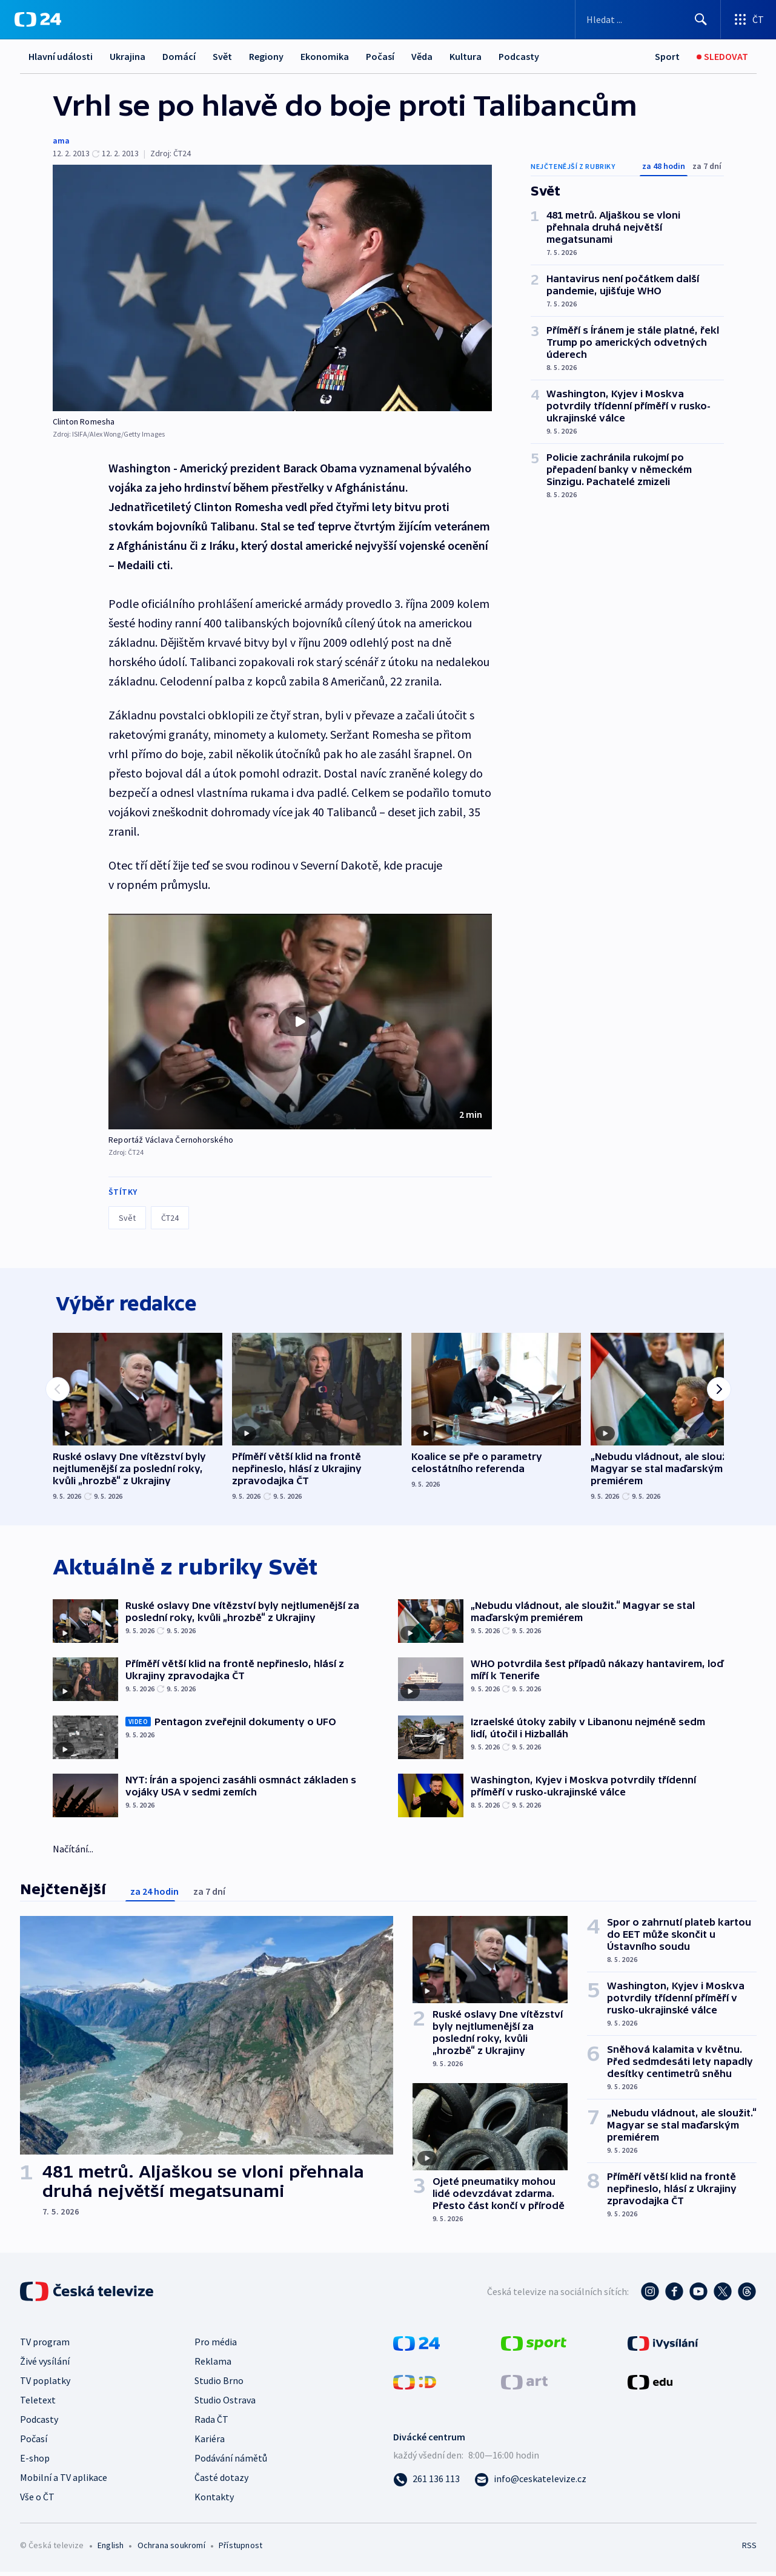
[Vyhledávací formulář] (647, 19)
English (111, 2549)
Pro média (215, 2346)
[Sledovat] (722, 56)
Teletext (38, 2404)
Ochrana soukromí (171, 2549)
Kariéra (209, 2443)
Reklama (212, 2365)
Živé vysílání (45, 2365)
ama (61, 140)
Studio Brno (219, 2385)
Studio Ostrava (225, 2404)
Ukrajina (127, 56)
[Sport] (667, 56)
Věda (422, 56)
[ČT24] (38, 19)
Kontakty (214, 2501)
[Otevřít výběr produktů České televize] (748, 19)
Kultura (465, 56)
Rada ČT (211, 2423)
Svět (222, 56)
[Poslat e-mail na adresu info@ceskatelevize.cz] (530, 2482)
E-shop (35, 2462)
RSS (749, 2549)
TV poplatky (45, 2385)
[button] (300, 1021)
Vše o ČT (37, 2501)
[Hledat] (700, 19)
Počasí (380, 56)
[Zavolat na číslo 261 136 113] (426, 2482)
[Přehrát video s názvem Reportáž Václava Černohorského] (300, 1021)
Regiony (266, 56)
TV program (45, 2346)
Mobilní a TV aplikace (63, 2481)
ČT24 (170, 1217)
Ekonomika (324, 56)
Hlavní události (60, 56)
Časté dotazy (221, 2481)
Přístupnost (240, 2549)
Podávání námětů (230, 2462)
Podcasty (519, 56)
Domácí (179, 56)
